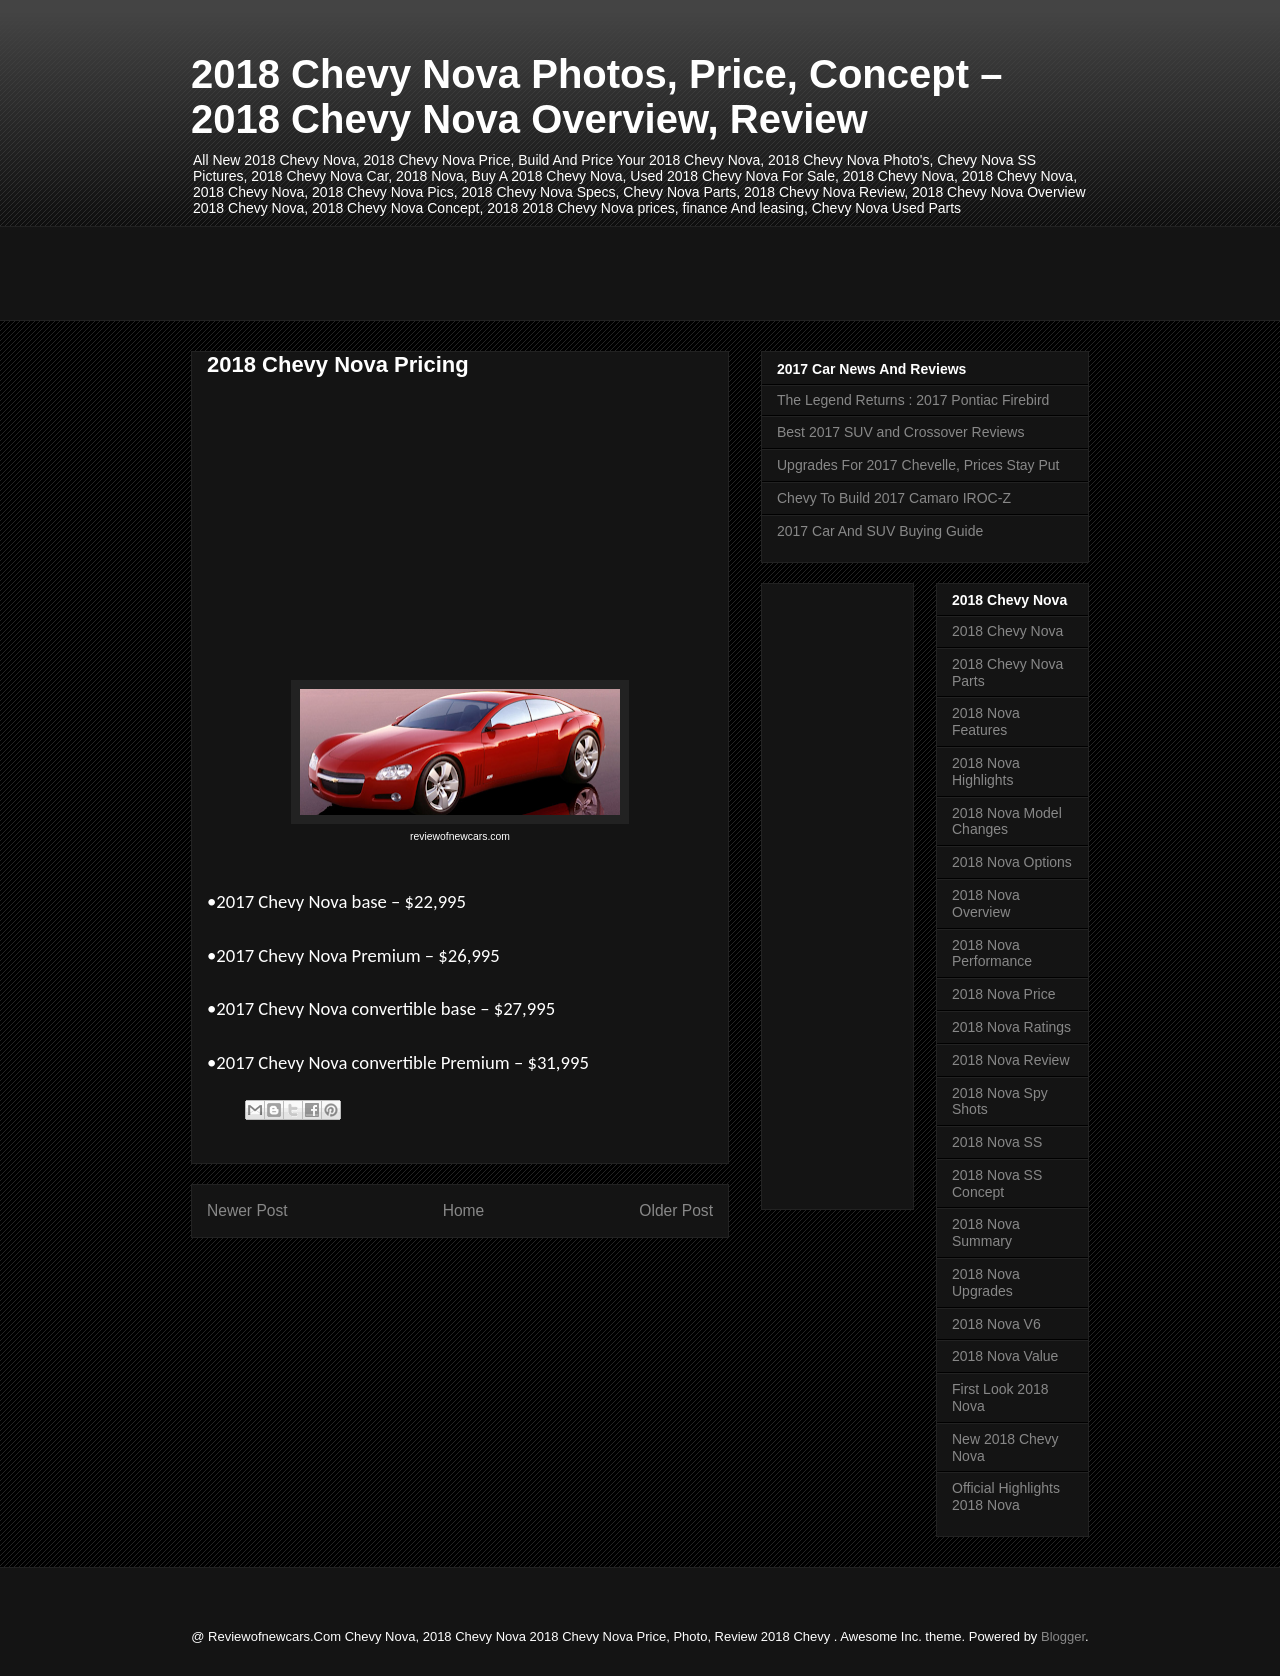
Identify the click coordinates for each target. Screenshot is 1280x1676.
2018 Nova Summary (986, 1232)
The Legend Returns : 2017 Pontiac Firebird (913, 400)
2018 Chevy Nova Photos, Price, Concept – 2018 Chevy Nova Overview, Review (596, 96)
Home (464, 1210)
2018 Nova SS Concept (997, 1183)
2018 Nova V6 (996, 1324)
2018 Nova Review (1011, 1060)
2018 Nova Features (986, 721)
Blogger (1063, 1636)
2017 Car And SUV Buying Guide (880, 531)
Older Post (676, 1210)
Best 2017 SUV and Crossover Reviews (900, 432)
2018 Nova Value (1005, 1356)
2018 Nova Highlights (986, 771)
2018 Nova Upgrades (986, 1282)
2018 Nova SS (997, 1142)
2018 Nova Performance (992, 953)
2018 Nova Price (1004, 994)
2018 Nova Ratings (1011, 1027)
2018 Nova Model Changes (1007, 821)
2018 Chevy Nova (1007, 631)
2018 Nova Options (1012, 862)
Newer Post (247, 1210)
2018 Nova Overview (986, 903)
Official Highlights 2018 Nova (1006, 1496)
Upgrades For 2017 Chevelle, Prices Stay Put (918, 465)
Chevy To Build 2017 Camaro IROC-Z (894, 498)
